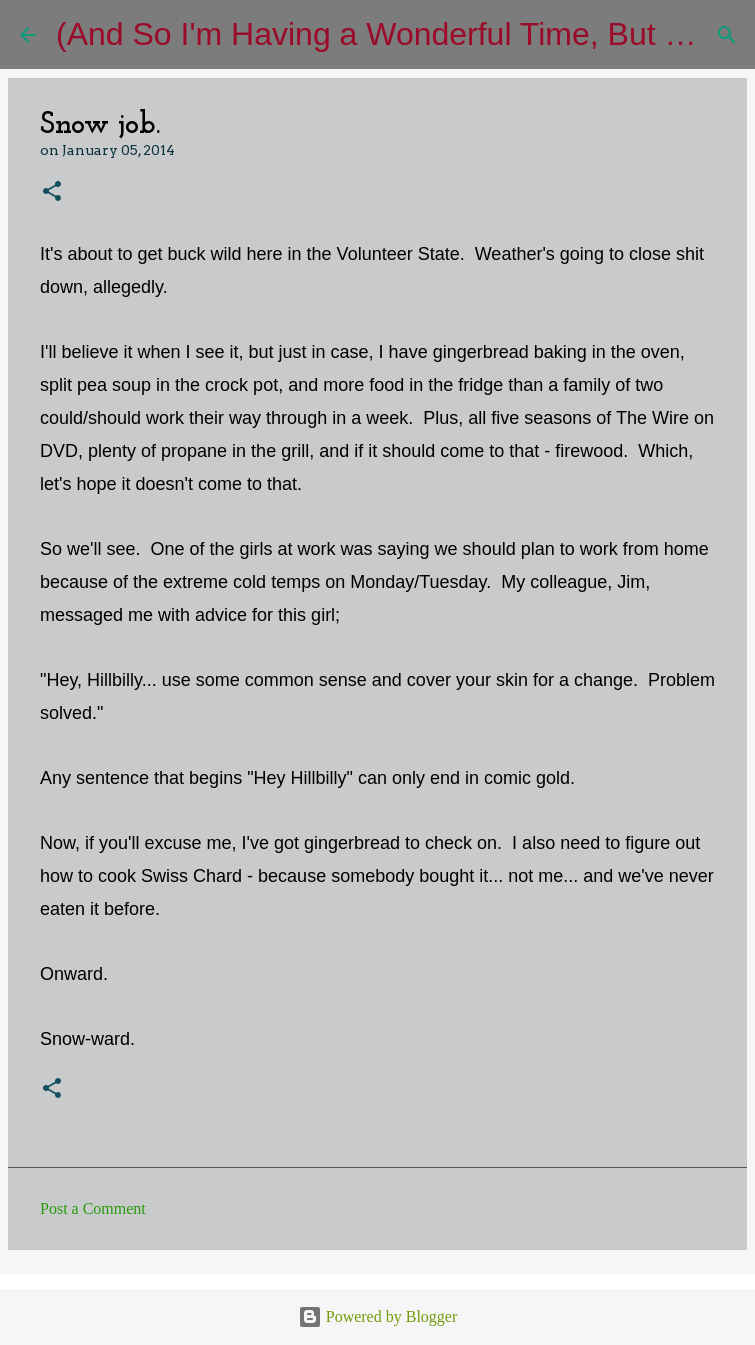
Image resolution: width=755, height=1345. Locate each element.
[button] (52, 192)
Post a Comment (93, 1208)
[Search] (727, 35)
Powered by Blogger (378, 1316)
